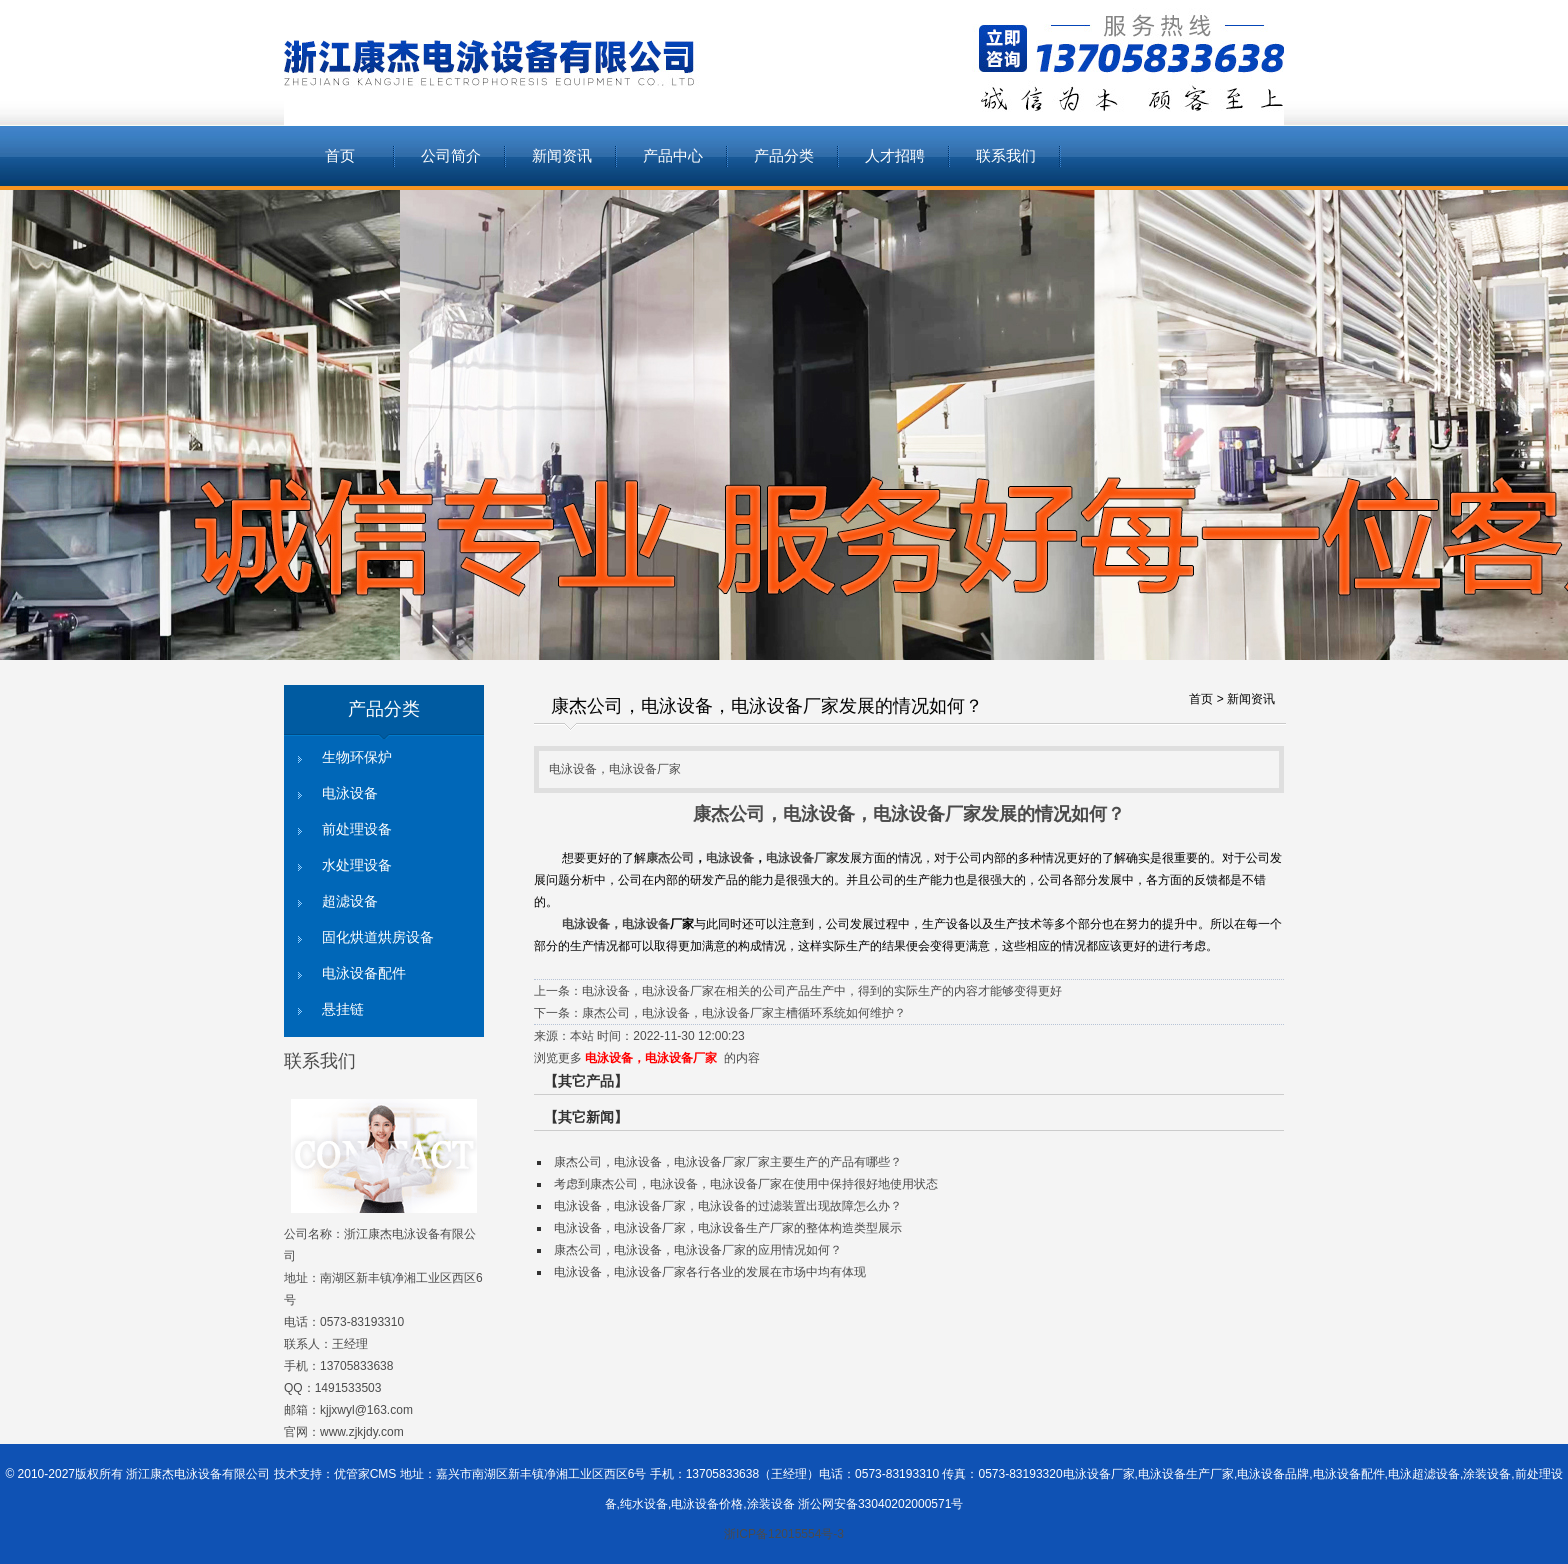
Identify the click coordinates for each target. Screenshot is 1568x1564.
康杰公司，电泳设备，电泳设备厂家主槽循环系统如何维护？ (744, 1013)
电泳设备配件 (364, 973)
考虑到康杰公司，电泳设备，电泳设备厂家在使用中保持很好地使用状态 (746, 1184)
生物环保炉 (357, 757)
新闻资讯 (562, 156)
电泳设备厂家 (802, 858)
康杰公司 (670, 858)
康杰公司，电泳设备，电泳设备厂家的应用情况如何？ (698, 1250)
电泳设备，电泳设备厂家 (651, 1058)
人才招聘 (895, 156)
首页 (340, 156)
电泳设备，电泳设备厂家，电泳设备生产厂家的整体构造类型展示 (728, 1228)
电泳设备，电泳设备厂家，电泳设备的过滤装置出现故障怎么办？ (728, 1206)
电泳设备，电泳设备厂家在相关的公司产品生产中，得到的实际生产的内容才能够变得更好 (822, 991)
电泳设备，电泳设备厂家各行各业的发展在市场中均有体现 (710, 1272)
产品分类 (784, 156)
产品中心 (673, 156)
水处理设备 (357, 865)
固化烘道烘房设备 (378, 937)
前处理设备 (357, 829)
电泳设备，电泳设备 (616, 924)
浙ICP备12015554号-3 (784, 1534)
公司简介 (451, 156)
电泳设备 (350, 793)
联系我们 (1006, 156)
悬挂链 (343, 1009)
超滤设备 (350, 901)
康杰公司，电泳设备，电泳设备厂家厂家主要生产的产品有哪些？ (728, 1162)
